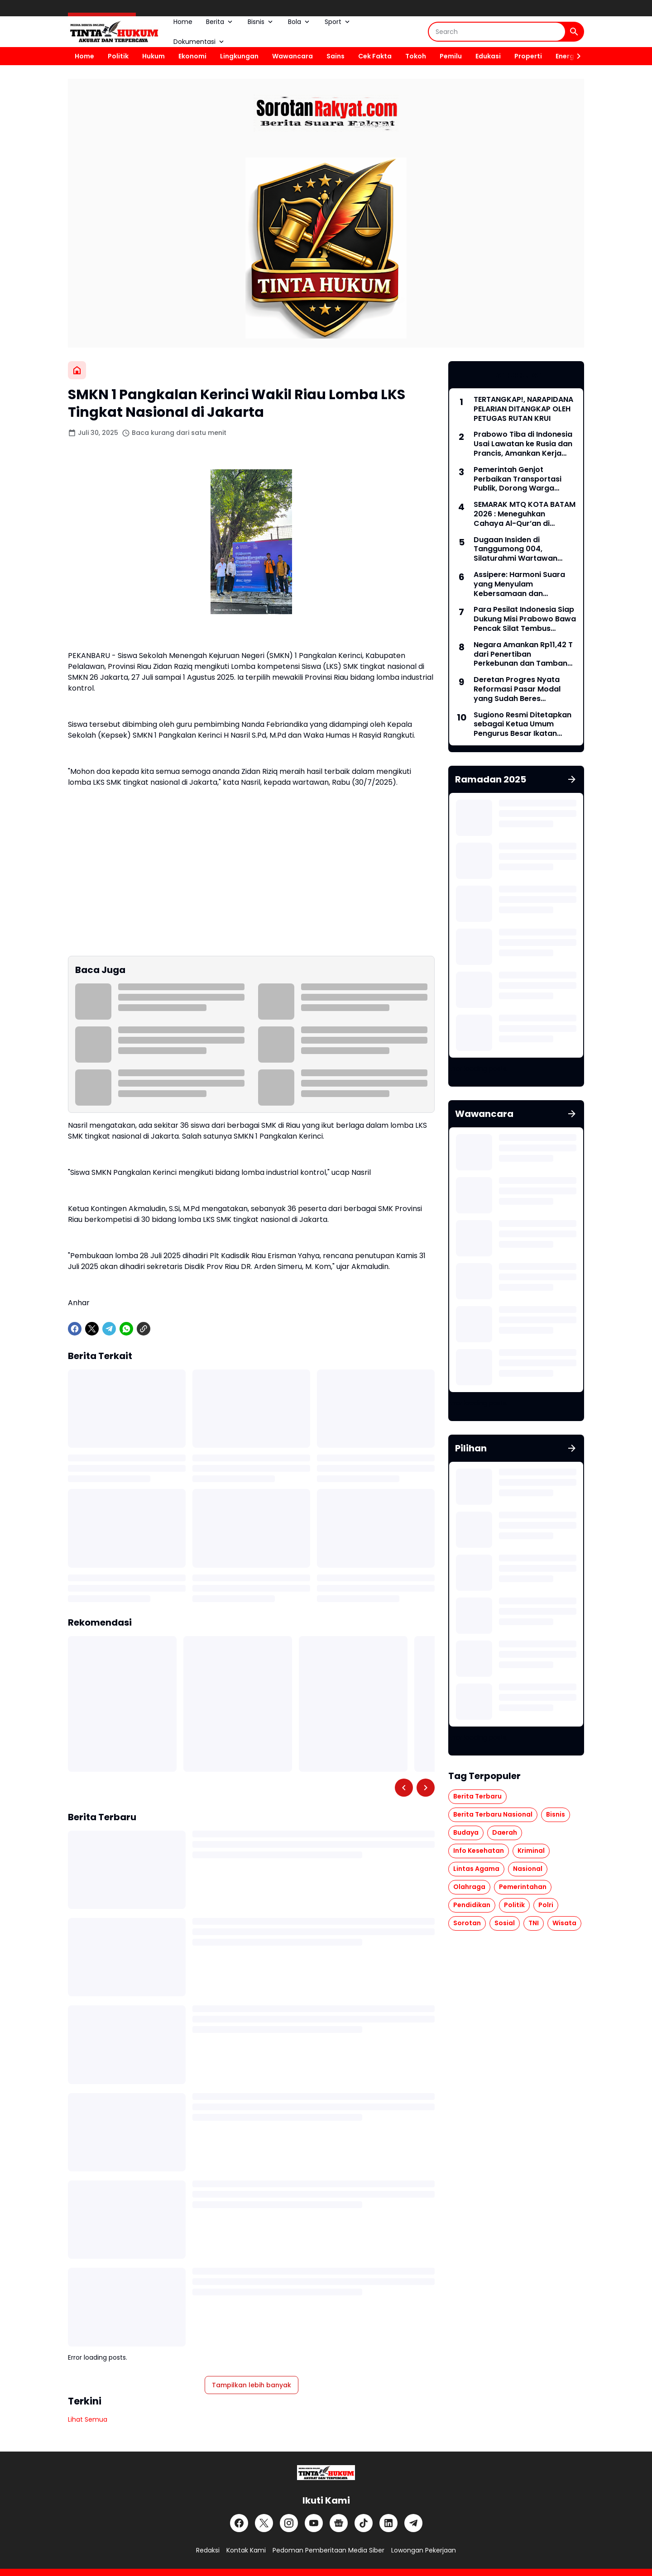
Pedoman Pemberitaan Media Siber (328, 2550)
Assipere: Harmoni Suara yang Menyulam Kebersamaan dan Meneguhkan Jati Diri (519, 584)
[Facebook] (75, 1329)
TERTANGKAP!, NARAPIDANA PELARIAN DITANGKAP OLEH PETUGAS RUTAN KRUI (523, 409)
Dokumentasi (199, 41)
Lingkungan (239, 56)
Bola (299, 21)
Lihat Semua (87, 2419)
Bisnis (261, 21)
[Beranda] (77, 370)
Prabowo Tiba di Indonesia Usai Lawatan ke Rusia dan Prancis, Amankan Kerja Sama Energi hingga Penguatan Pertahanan (523, 444)
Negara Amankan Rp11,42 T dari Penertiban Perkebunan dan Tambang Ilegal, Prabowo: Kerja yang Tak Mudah (524, 654)
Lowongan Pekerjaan (423, 2550)
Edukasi (488, 56)
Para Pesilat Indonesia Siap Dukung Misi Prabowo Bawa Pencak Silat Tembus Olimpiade (525, 619)
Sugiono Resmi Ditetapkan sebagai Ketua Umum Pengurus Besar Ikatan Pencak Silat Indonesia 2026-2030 (522, 725)
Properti (528, 56)
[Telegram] (109, 1329)
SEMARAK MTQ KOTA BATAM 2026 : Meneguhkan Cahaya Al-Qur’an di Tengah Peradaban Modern (524, 514)
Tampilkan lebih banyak (251, 2385)
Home (182, 21)
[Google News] (339, 2523)
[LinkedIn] (388, 2523)
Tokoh (415, 56)
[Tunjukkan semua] (571, 779)
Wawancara (292, 56)
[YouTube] (314, 2523)
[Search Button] (574, 32)
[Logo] (326, 2472)
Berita (220, 21)
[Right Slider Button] (575, 56)
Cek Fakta (375, 56)
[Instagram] (289, 2523)
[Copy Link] (143, 1329)
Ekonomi (192, 56)
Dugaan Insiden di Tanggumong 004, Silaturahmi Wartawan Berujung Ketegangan (515, 549)
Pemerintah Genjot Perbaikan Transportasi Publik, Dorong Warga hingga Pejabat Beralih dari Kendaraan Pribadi (524, 479)
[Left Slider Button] (404, 1788)
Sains (335, 56)
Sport (338, 21)
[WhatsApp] (126, 1329)
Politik (118, 56)
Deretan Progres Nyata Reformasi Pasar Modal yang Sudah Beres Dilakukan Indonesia (517, 689)
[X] (92, 1329)
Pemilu (451, 56)
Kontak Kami (246, 2550)
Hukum (153, 56)
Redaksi (208, 2550)
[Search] (497, 32)
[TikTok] (364, 2523)
